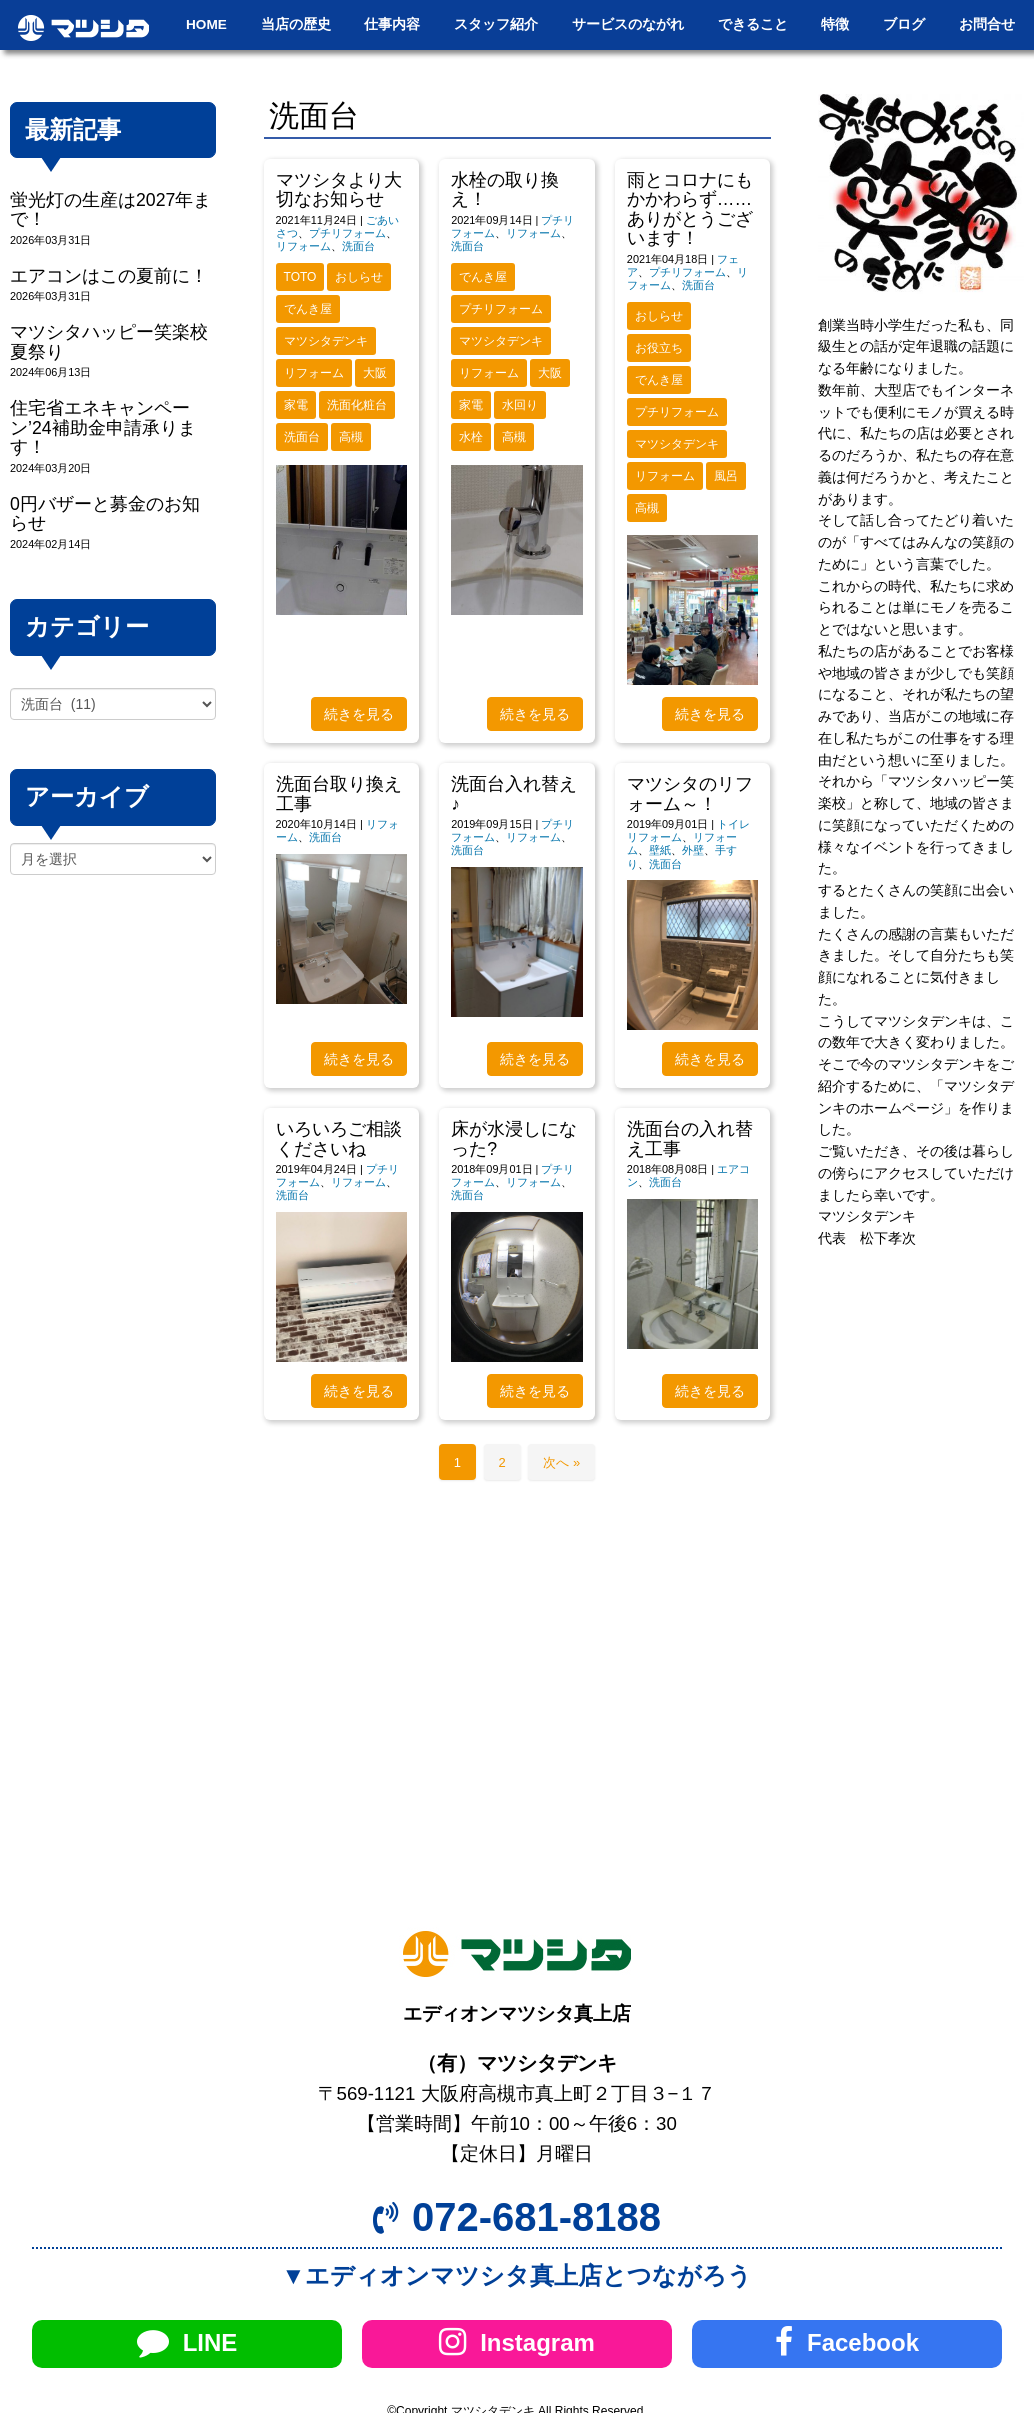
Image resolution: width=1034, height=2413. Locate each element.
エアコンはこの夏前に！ (109, 276)
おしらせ (359, 277)
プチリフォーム (347, 233)
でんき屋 (308, 309)
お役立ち (659, 348)
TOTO (300, 277)
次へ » (561, 1462)
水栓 (471, 437)
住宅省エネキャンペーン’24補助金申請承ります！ (103, 427)
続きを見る (359, 714)
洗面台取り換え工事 (339, 793)
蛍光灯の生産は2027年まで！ (110, 209)
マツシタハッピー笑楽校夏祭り (109, 341)
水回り (520, 405)
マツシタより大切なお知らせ (339, 189)
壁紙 (660, 850)
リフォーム (303, 246)
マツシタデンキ (326, 341)
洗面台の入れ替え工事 (690, 1138)
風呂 (726, 476)
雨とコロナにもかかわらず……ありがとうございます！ (690, 209)
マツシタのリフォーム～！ (690, 793)
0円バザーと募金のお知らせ (105, 513)
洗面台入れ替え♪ (514, 793)
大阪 (375, 373)
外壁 (693, 850)
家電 (296, 405)
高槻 (351, 437)
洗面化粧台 (357, 405)
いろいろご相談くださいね (339, 1138)
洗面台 (358, 246)
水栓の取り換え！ (505, 189)
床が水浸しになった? (514, 1138)
